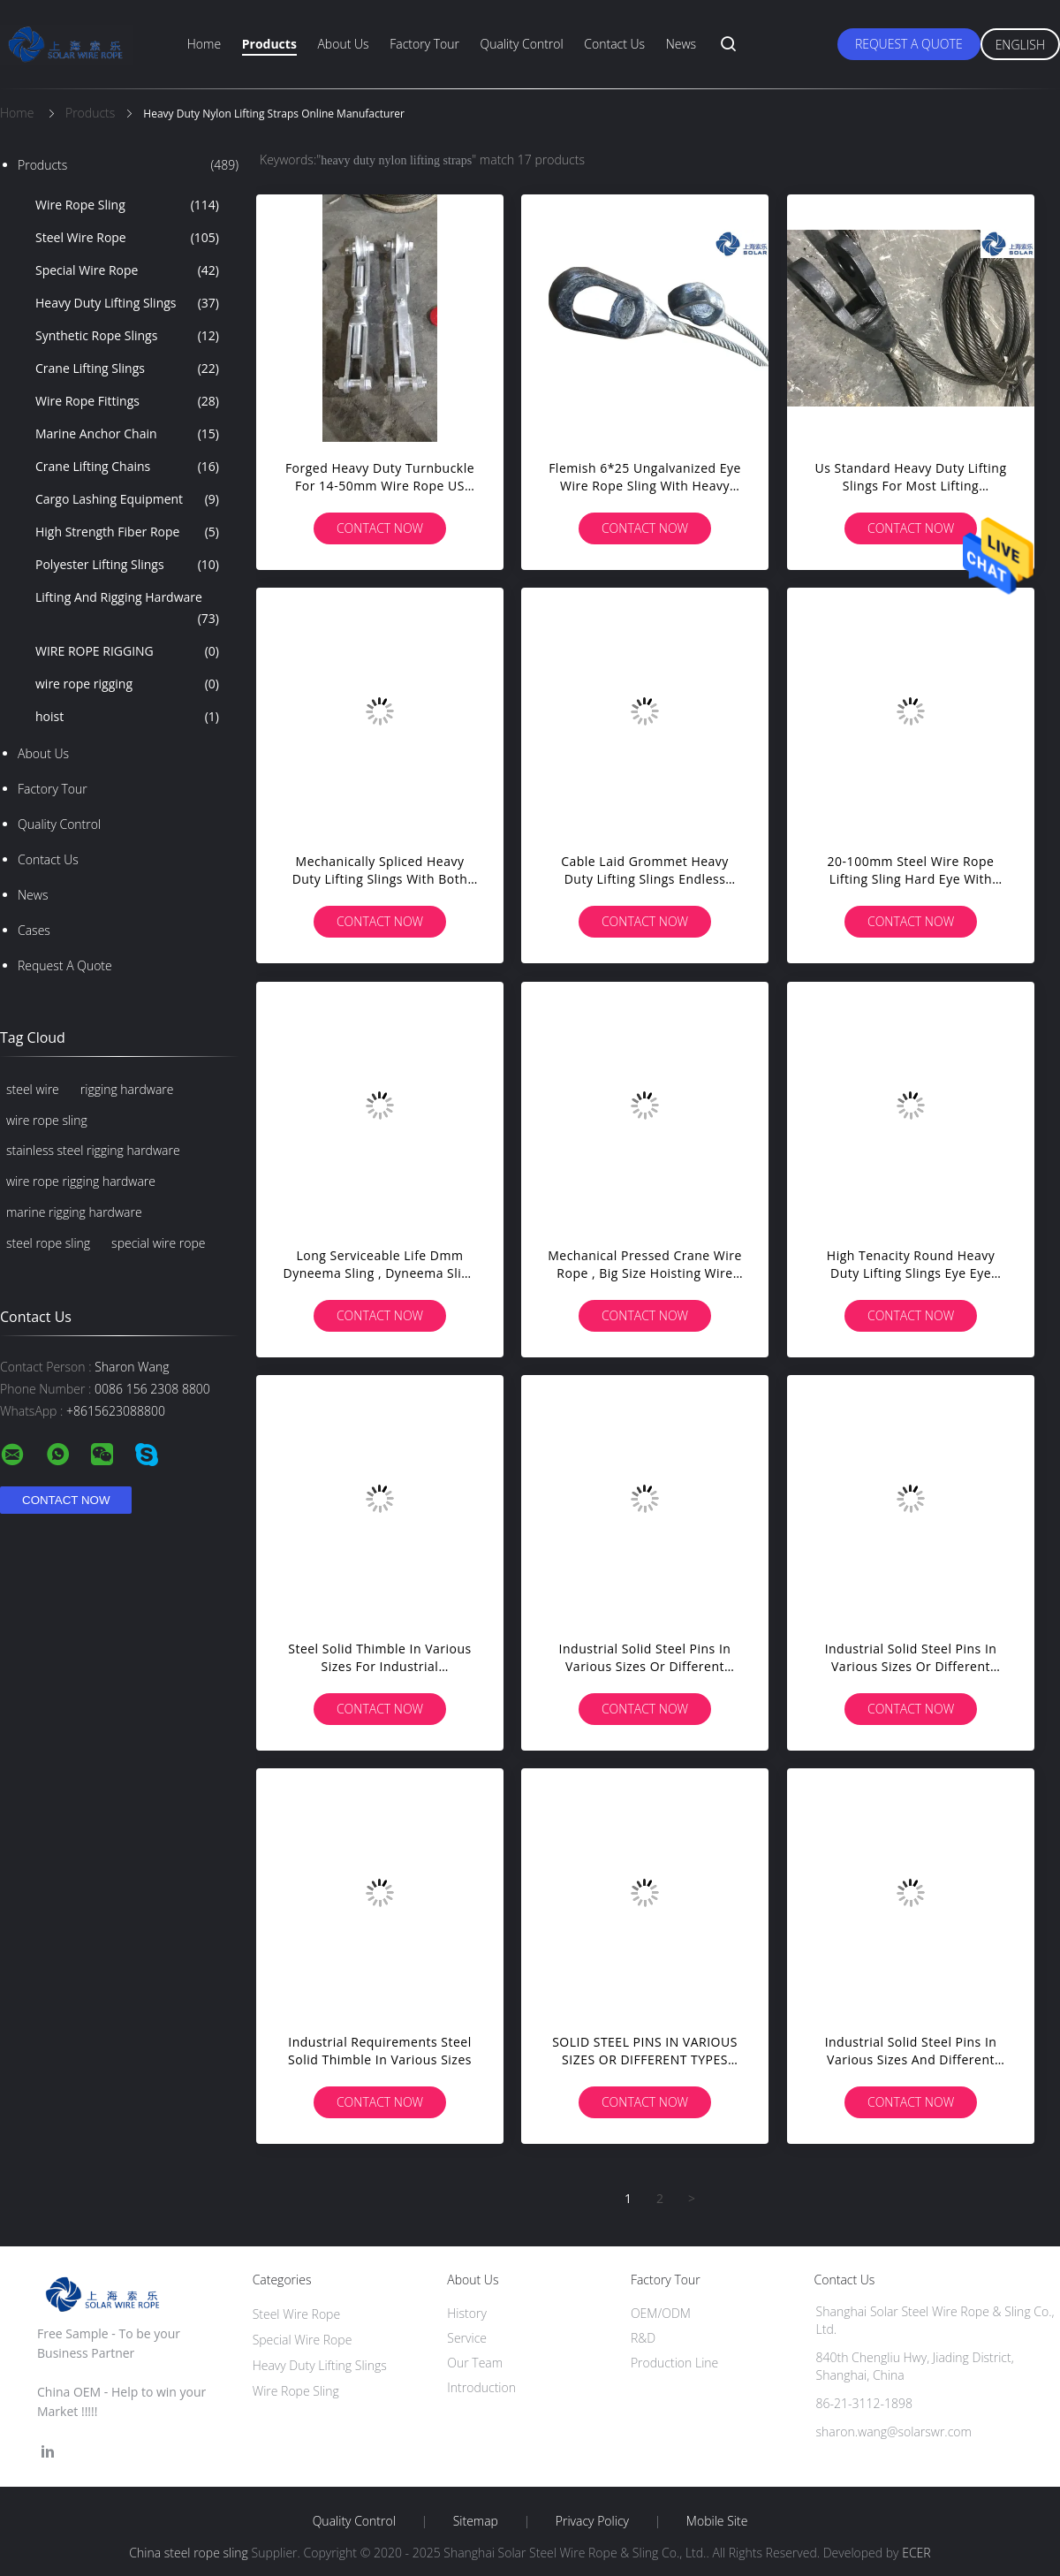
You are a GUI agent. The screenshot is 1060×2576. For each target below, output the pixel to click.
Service (467, 2337)
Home (204, 43)
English (1020, 44)
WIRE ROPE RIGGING (127, 651)
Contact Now (380, 528)
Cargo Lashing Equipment (127, 499)
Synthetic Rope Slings (127, 335)
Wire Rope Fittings (127, 401)
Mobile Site (716, 2521)
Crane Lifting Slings (127, 368)
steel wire (32, 1089)
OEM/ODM (661, 2313)
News (681, 43)
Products (269, 43)
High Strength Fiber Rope (127, 532)
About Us (342, 43)
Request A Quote (909, 43)
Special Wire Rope (127, 270)
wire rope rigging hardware (80, 1181)
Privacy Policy (592, 2521)
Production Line (674, 2362)
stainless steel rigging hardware (93, 1150)
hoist (127, 716)
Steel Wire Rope (127, 237)
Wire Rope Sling (127, 205)
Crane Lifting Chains (127, 466)
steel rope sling (48, 1243)
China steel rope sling (188, 2552)
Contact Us (614, 43)
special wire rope (158, 1243)
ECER (916, 2552)
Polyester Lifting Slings (127, 564)
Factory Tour (424, 43)
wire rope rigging (127, 684)
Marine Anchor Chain (127, 434)
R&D (643, 2337)
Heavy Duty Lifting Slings (127, 303)
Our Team (475, 2362)
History (467, 2313)
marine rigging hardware (74, 1212)
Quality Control (522, 43)
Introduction (481, 2387)
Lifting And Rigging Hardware (127, 609)
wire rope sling (46, 1120)
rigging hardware (127, 1089)
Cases (34, 930)
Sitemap (475, 2521)
